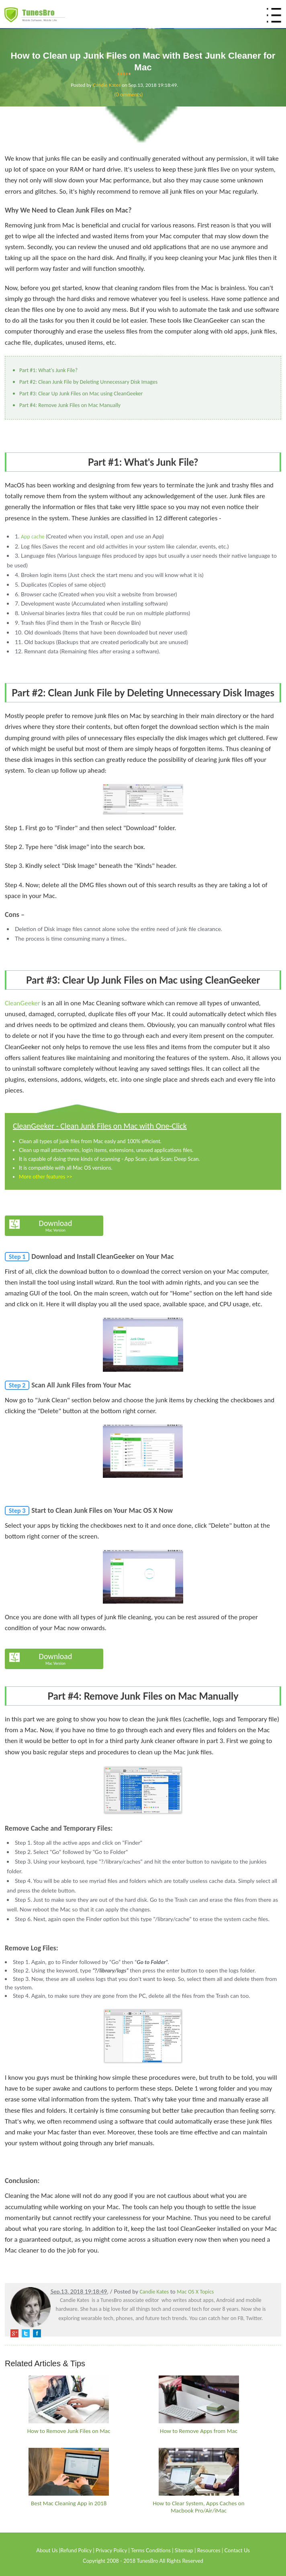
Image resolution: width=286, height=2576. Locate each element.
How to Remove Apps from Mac (198, 2431)
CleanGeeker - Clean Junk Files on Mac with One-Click (100, 1126)
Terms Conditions (151, 2550)
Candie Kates (107, 85)
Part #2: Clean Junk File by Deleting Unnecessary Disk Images (88, 382)
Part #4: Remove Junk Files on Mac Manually (70, 405)
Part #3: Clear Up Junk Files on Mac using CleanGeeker (81, 393)
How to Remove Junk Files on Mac (68, 2431)
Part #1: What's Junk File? (48, 370)
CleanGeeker (22, 1003)
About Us (47, 2550)
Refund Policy (76, 2550)
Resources (209, 2550)
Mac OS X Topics (195, 2291)
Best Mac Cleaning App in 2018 (68, 2503)
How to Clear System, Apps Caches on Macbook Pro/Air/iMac (198, 2507)
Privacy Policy (111, 2550)
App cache (33, 536)
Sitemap (184, 2550)
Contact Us (237, 2550)
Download (55, 1225)
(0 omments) (128, 94)
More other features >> (45, 1176)
